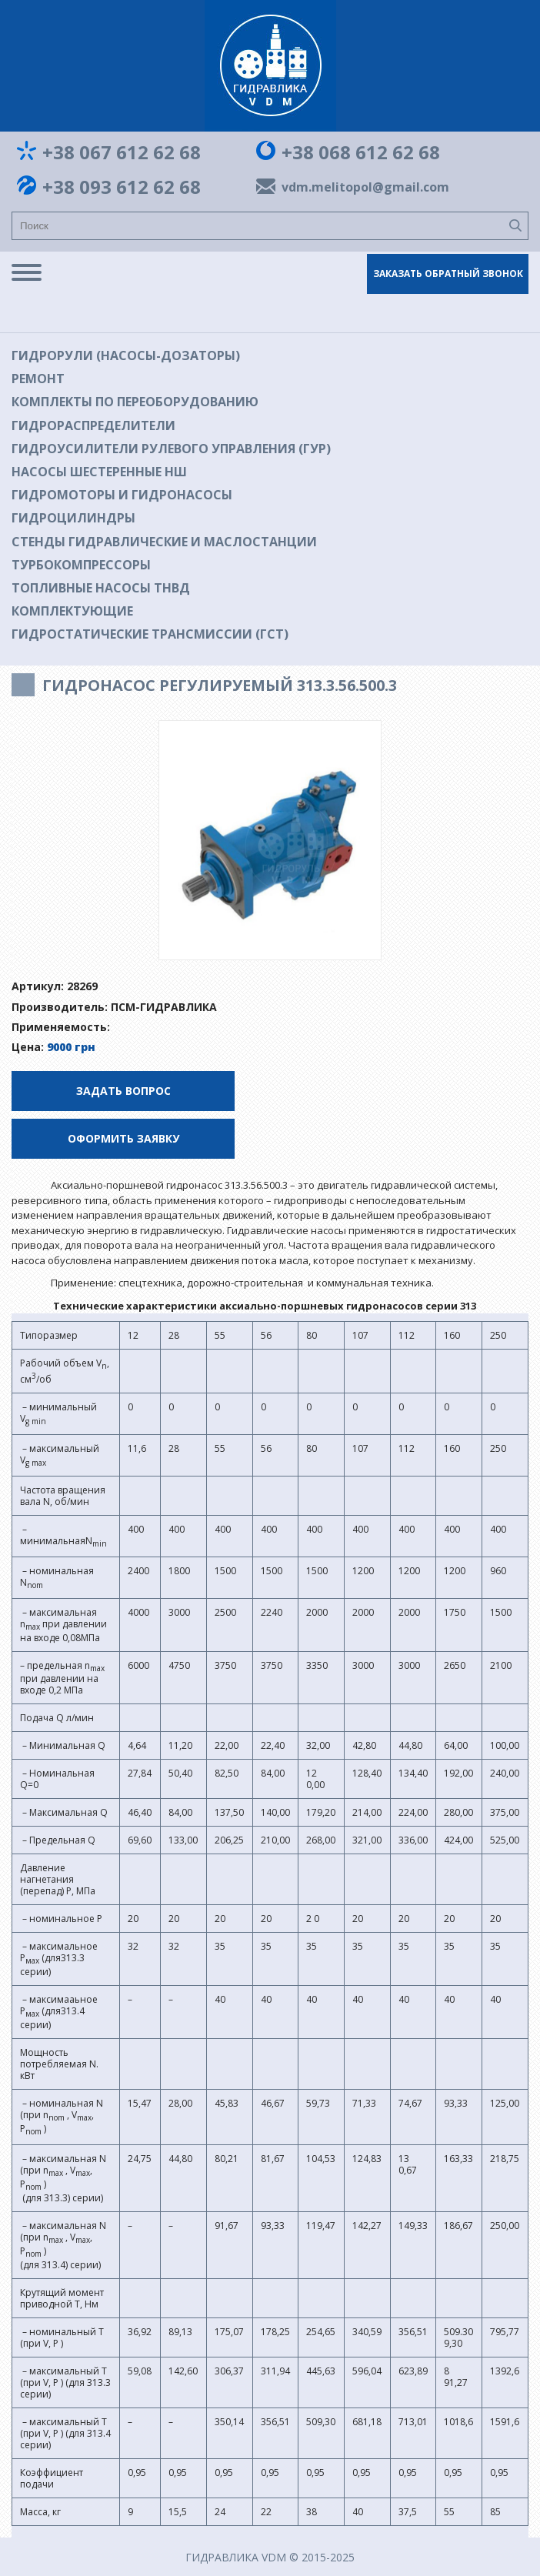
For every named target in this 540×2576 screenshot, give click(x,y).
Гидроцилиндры (73, 517)
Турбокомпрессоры (81, 564)
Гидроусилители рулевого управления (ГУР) (171, 448)
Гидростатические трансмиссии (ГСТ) (150, 634)
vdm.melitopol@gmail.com (362, 187)
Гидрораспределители (93, 425)
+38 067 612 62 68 (121, 152)
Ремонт (38, 378)
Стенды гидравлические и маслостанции (164, 541)
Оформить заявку (123, 1138)
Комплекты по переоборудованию (135, 401)
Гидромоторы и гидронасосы (122, 494)
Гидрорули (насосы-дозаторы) (126, 355)
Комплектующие (72, 610)
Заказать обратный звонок (448, 273)
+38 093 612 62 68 (121, 187)
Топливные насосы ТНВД (101, 587)
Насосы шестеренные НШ (99, 471)
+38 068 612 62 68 (361, 152)
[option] (270, 840)
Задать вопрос (123, 1090)
